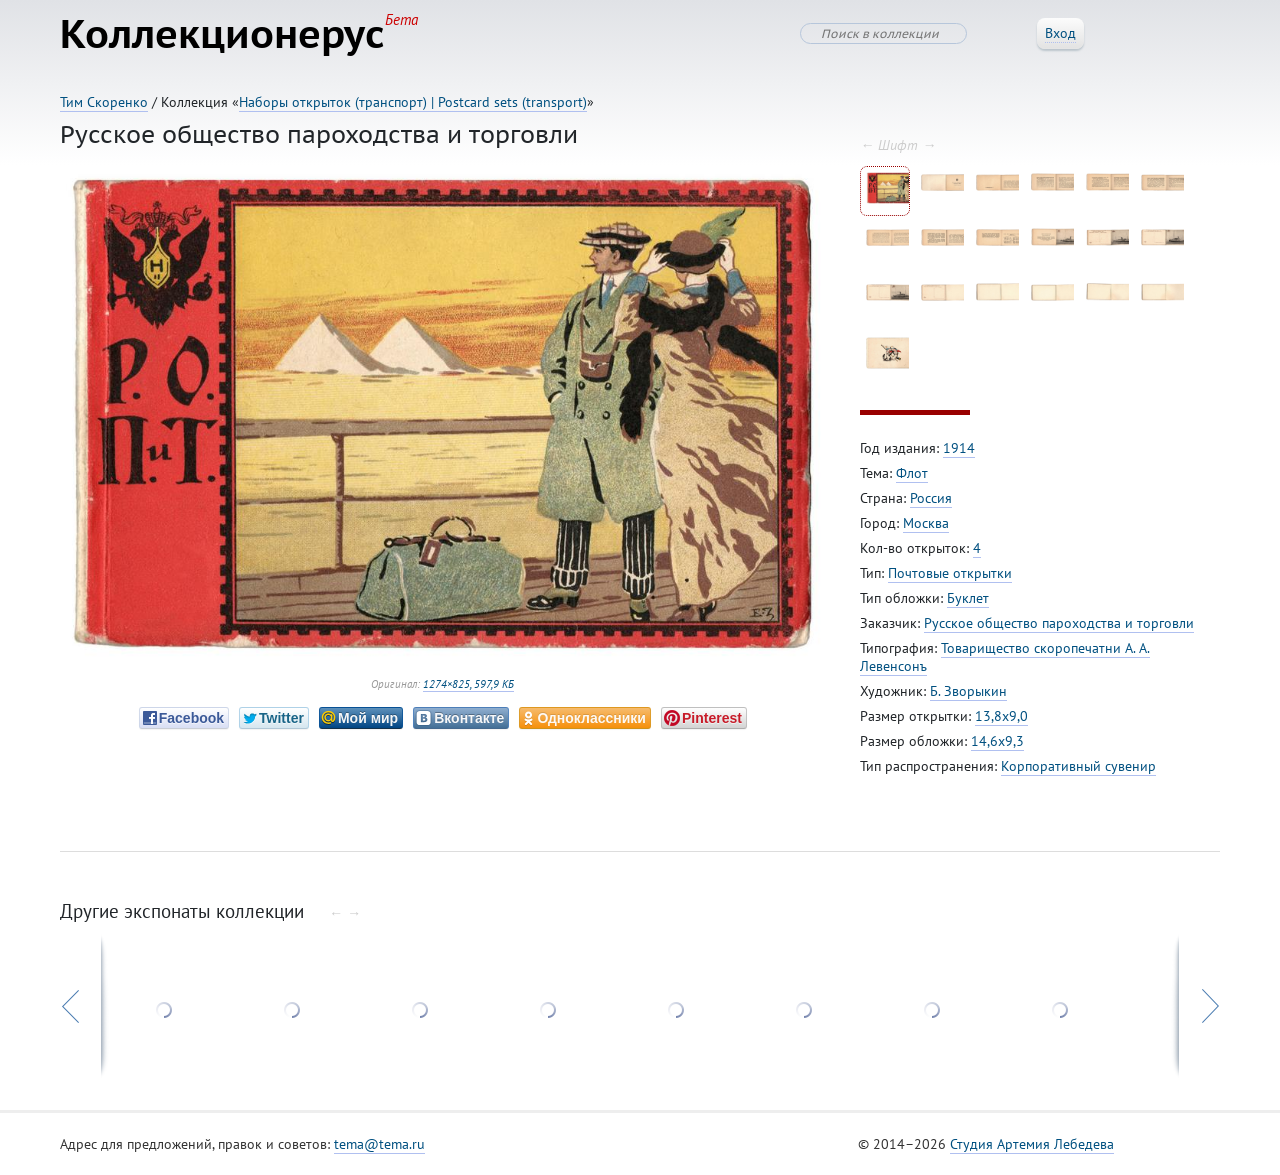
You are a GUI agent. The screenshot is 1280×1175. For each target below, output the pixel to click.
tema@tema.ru (379, 1144)
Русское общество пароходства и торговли (1059, 623)
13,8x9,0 (1001, 716)
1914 (959, 448)
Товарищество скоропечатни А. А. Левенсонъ (1005, 657)
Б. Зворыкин (968, 691)
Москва (926, 523)
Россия (931, 498)
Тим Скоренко (104, 102)
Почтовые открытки (950, 573)
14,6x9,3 (997, 741)
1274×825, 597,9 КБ (468, 684)
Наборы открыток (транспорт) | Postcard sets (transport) (413, 102)
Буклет (968, 598)
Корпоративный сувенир (1078, 766)
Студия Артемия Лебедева (1032, 1144)
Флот (912, 473)
